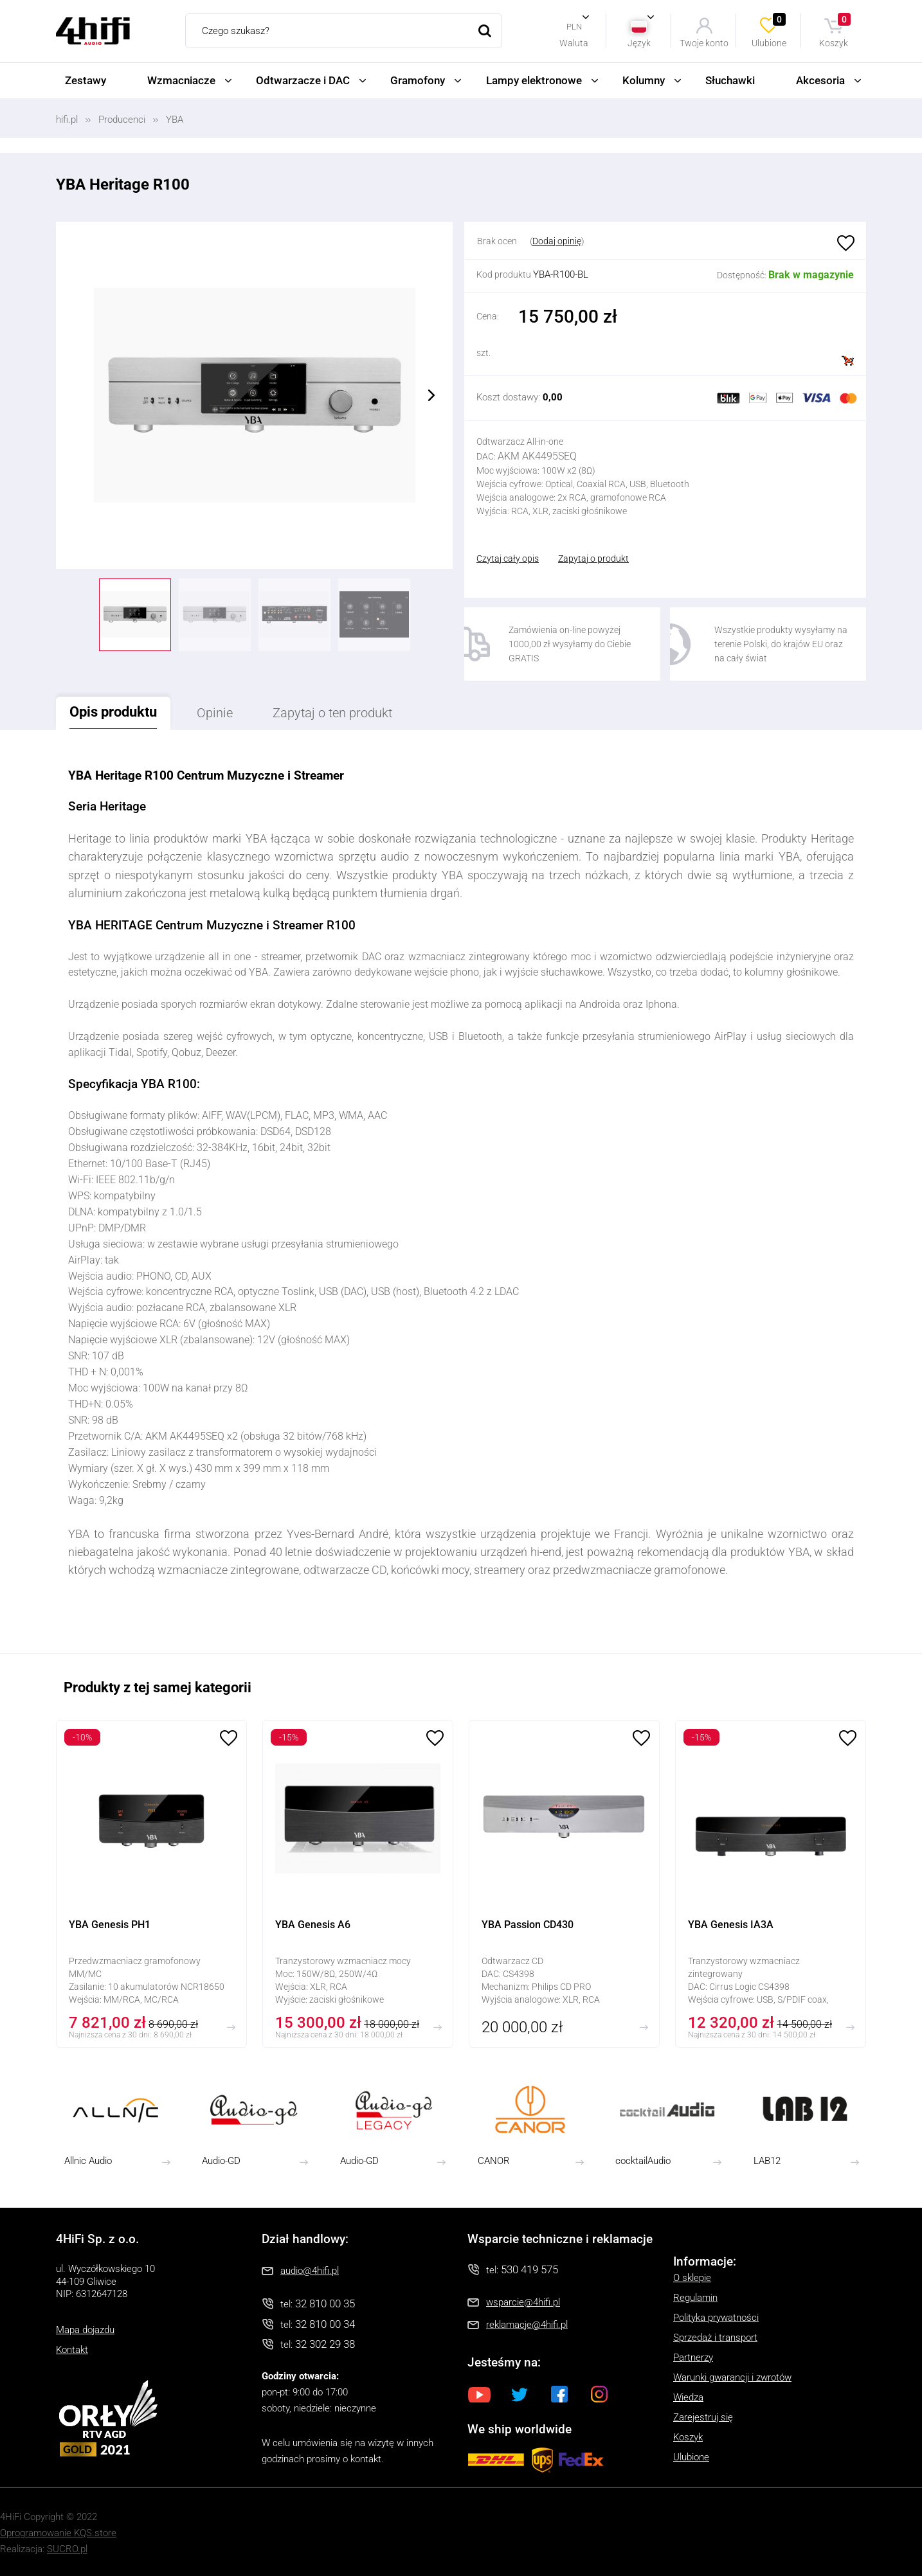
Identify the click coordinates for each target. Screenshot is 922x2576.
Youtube (479, 2394)
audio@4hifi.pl (309, 2270)
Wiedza (688, 2397)
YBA (174, 119)
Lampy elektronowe (534, 80)
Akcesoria (820, 80)
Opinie (215, 712)
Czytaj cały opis (507, 558)
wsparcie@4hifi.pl (523, 2302)
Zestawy (85, 80)
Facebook (559, 2394)
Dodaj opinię (556, 241)
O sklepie (692, 2278)
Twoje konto (704, 43)
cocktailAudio (643, 2161)
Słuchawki (730, 80)
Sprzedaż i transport (715, 2337)
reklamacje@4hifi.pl (527, 2324)
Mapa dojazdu (85, 2330)
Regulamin (695, 2297)
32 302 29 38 (325, 2344)
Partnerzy (693, 2357)
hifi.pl (67, 119)
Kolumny (643, 80)
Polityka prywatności (716, 2317)
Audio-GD (221, 2161)
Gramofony (417, 80)
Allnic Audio (88, 2161)
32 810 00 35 (325, 2303)
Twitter (519, 2394)
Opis (113, 712)
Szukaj (485, 31)
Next (431, 395)
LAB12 (767, 2161)
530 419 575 (529, 2269)
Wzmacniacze (181, 80)
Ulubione (770, 30)
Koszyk (835, 30)
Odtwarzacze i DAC (303, 80)
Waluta (573, 43)
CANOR (494, 2161)
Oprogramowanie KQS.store (58, 2533)
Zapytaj (332, 712)
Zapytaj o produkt (593, 558)
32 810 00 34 (325, 2324)
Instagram (599, 2394)
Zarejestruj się (703, 2417)
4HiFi (93, 31)
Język (639, 43)
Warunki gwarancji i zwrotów (732, 2377)
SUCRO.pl (67, 2549)
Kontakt (72, 2350)
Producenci (121, 119)
